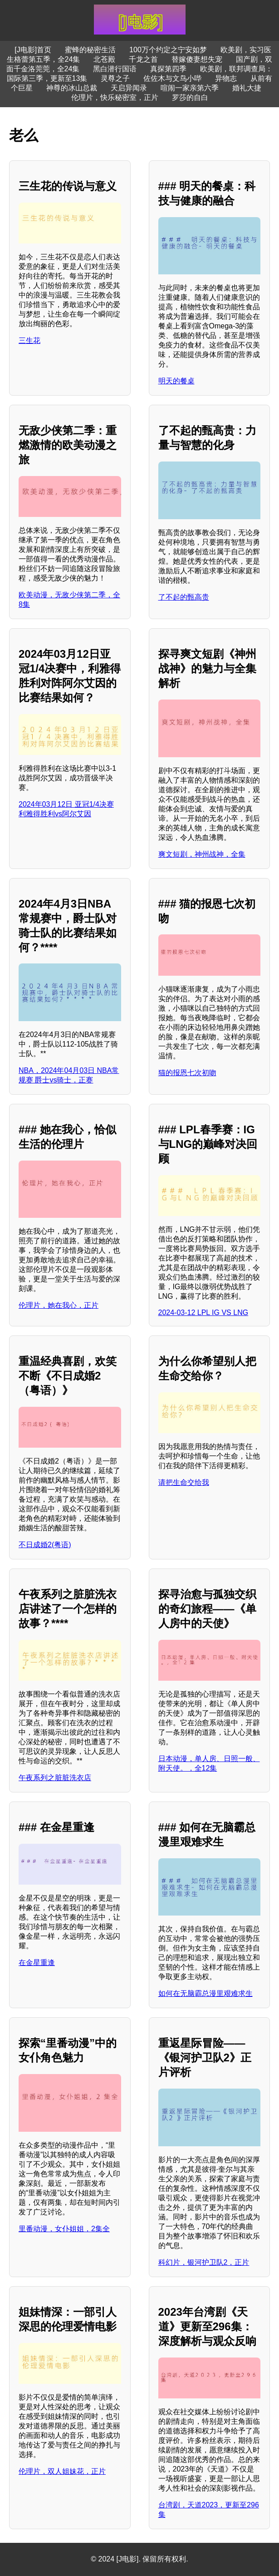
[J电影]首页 (33, 50)
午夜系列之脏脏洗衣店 (55, 1778)
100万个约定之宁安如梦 (168, 50)
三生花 (29, 340)
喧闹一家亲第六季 (190, 88)
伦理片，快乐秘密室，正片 (114, 97)
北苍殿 (104, 59)
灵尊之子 (115, 78)
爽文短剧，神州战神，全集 (201, 854)
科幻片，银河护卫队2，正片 (204, 2262)
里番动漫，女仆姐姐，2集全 (64, 2229)
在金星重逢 (37, 1962)
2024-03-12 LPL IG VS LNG (203, 1312)
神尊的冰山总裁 (71, 88)
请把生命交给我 (183, 1482)
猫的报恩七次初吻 (187, 1073)
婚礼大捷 (246, 88)
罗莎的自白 (190, 97)
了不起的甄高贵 (183, 597)
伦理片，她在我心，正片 (58, 1305)
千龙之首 (143, 59)
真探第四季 (168, 69)
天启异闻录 (129, 88)
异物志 (226, 78)
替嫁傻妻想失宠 (196, 59)
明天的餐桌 (176, 381)
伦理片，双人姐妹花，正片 (62, 2471)
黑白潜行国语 (115, 69)
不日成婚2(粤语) (45, 1545)
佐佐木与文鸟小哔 (172, 78)
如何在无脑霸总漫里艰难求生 (205, 1993)
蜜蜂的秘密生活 (90, 50)
